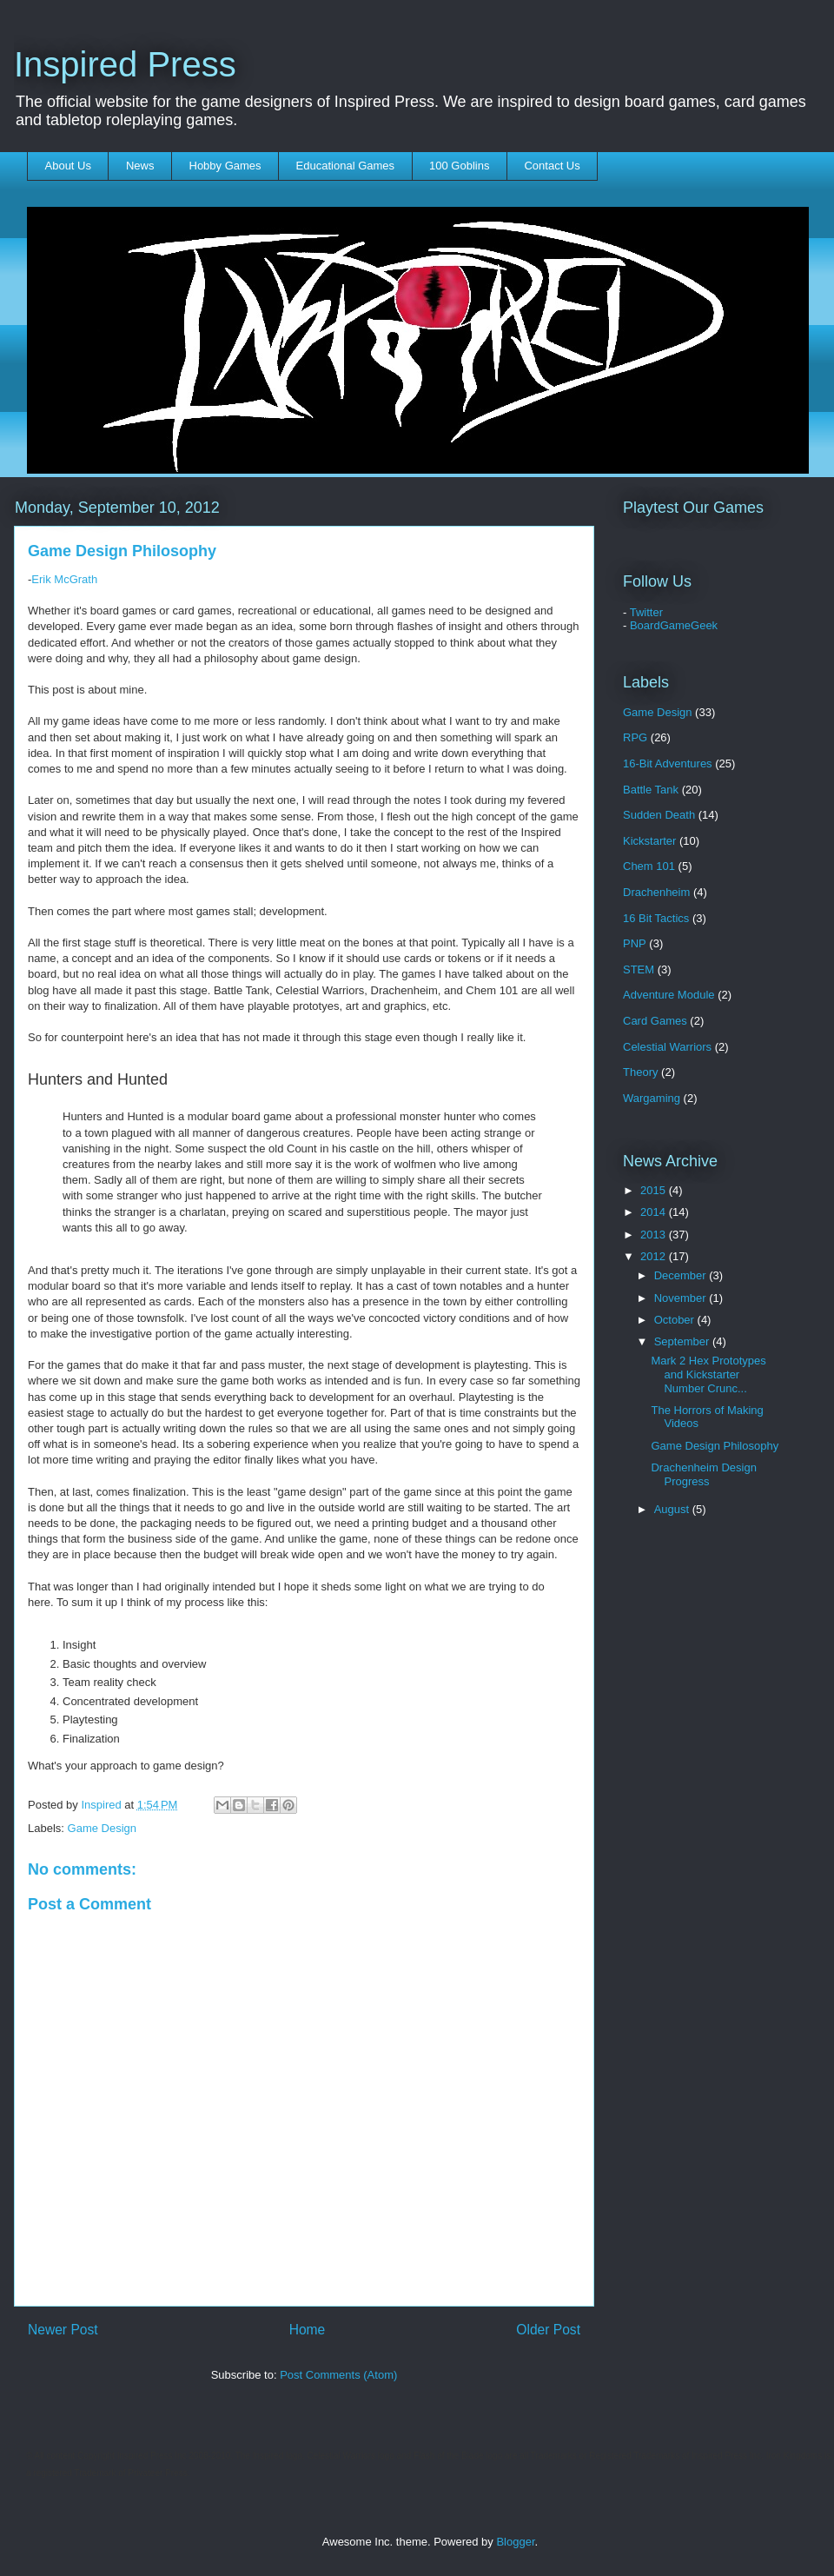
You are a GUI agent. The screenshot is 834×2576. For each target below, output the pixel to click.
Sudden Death (659, 814)
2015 (654, 1190)
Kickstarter (649, 840)
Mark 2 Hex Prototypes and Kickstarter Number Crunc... (708, 1374)
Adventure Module (669, 994)
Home (307, 2329)
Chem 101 (649, 866)
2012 (654, 1256)
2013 (654, 1234)
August (673, 1509)
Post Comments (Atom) (338, 2374)
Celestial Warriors (667, 1046)
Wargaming (651, 1098)
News (140, 165)
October (676, 1319)
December (682, 1275)
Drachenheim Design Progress (703, 1474)
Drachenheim (656, 892)
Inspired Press (125, 64)
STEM (638, 969)
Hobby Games (225, 165)
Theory (640, 1072)
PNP (634, 943)
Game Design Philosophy (714, 1445)
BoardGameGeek (674, 625)
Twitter (646, 612)
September (683, 1341)
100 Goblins (459, 165)
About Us (68, 165)
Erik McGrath (64, 579)
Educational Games (345, 165)
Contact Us (551, 165)
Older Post (548, 2329)
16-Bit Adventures (667, 763)
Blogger (515, 2541)
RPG (635, 737)
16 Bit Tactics (656, 918)
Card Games (655, 1020)
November (682, 1298)
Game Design (102, 1828)
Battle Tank (650, 789)
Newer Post (63, 2329)
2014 (654, 1211)
